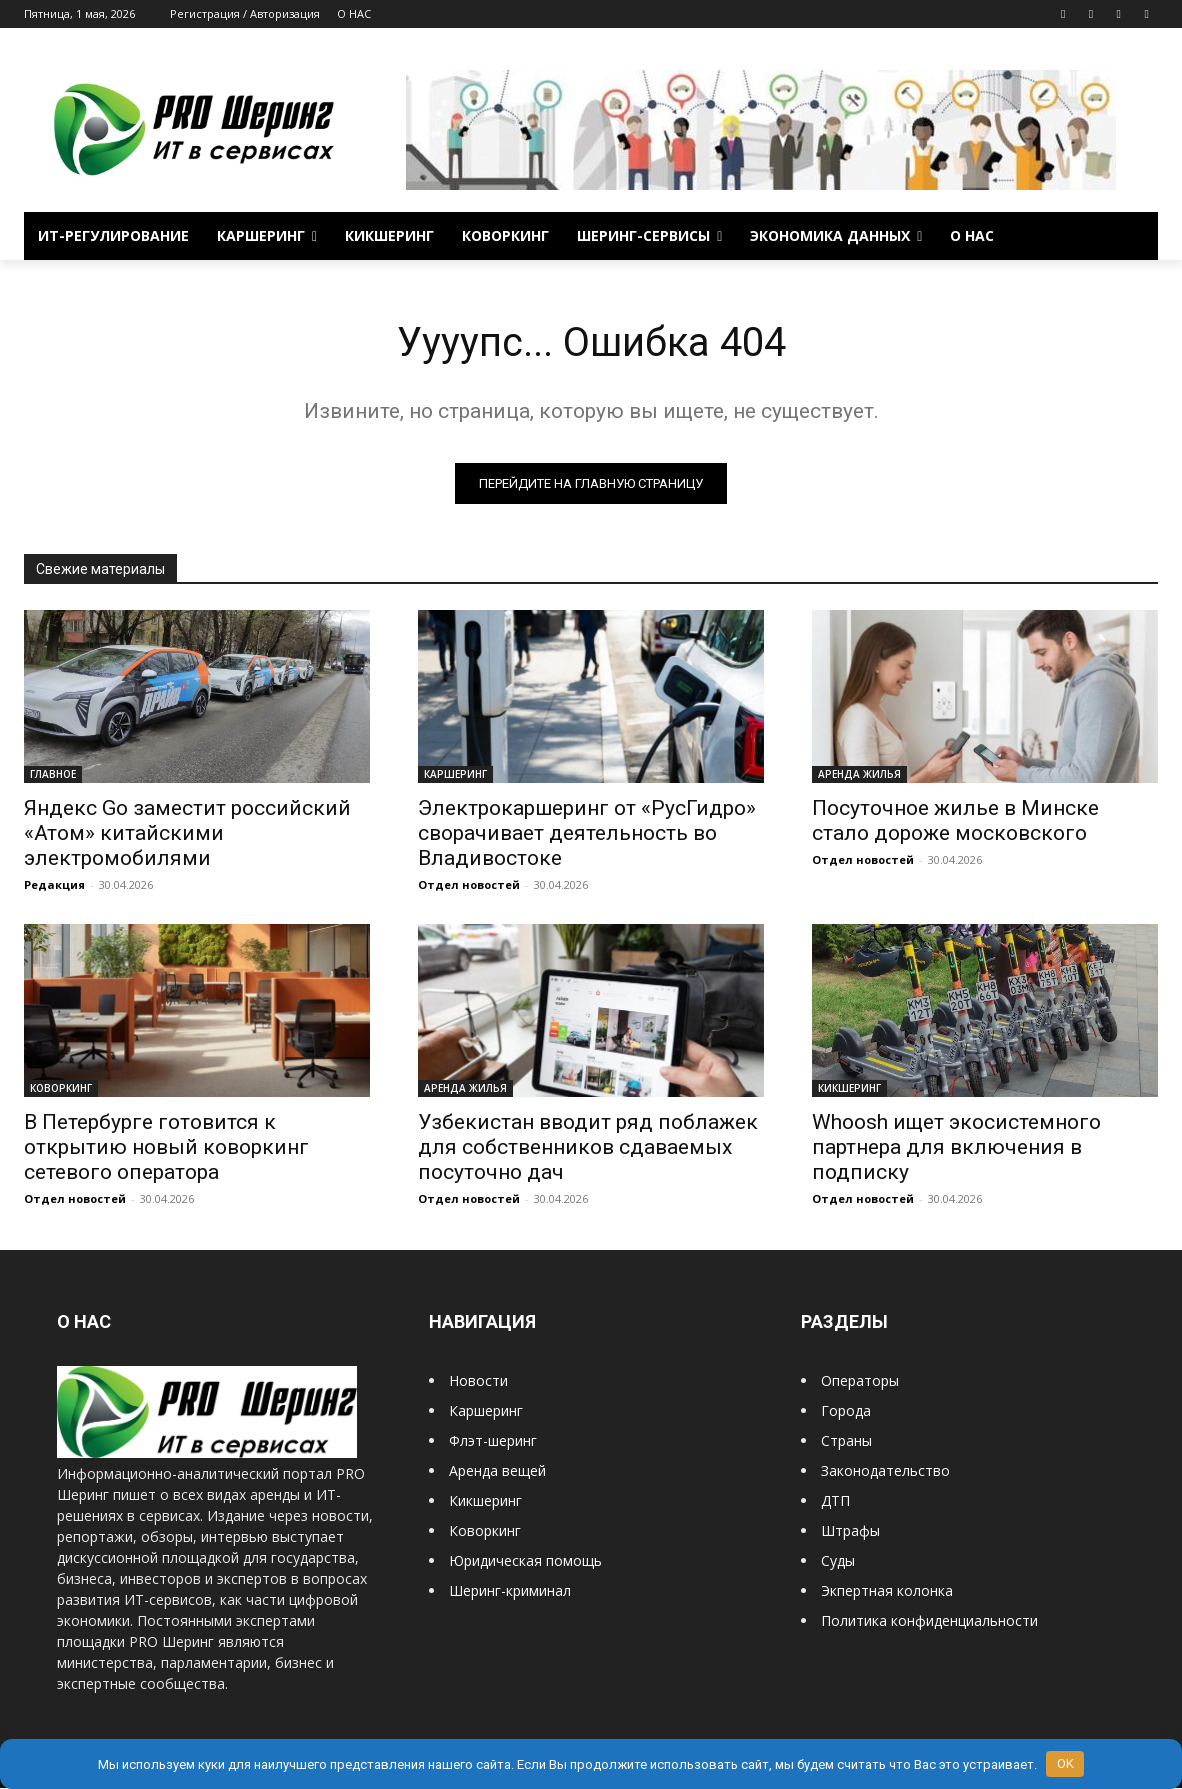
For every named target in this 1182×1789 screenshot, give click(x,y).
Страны (846, 1440)
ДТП (835, 1500)
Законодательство (885, 1470)
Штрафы (850, 1530)
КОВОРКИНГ (61, 1088)
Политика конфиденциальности (929, 1620)
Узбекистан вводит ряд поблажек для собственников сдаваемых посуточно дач (588, 1147)
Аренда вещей (497, 1470)
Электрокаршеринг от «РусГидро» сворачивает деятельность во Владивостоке (587, 833)
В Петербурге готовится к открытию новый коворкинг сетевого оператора (166, 1147)
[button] (1134, 236)
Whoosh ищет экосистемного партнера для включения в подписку (956, 1147)
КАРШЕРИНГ (455, 774)
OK (1065, 1763)
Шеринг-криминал (510, 1590)
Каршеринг (486, 1410)
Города (846, 1410)
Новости (478, 1380)
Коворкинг (485, 1530)
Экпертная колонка (887, 1590)
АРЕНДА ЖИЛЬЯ (859, 774)
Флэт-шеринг (493, 1440)
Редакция (54, 884)
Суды (838, 1560)
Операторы (860, 1380)
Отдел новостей (469, 884)
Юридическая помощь (525, 1560)
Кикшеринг (485, 1500)
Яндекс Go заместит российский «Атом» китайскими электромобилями (187, 833)
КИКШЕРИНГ (849, 1088)
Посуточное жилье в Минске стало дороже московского (955, 820)
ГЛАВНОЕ (53, 774)
